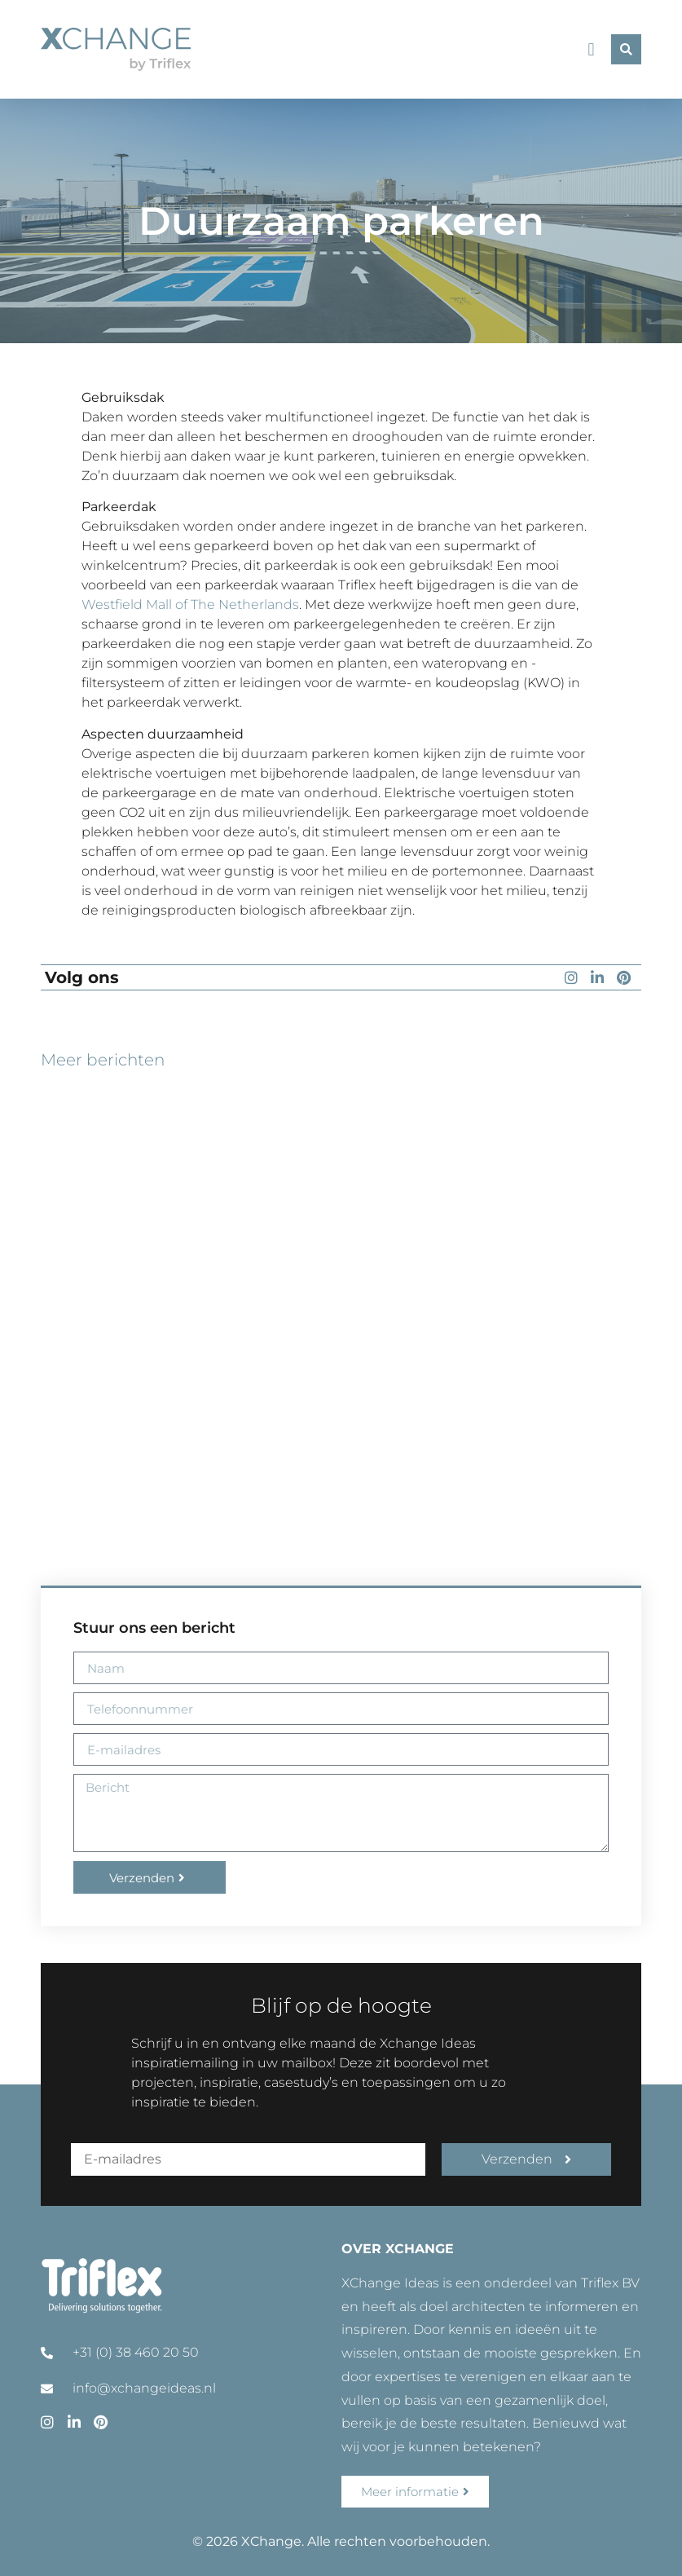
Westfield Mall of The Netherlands (190, 604)
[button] (591, 49)
